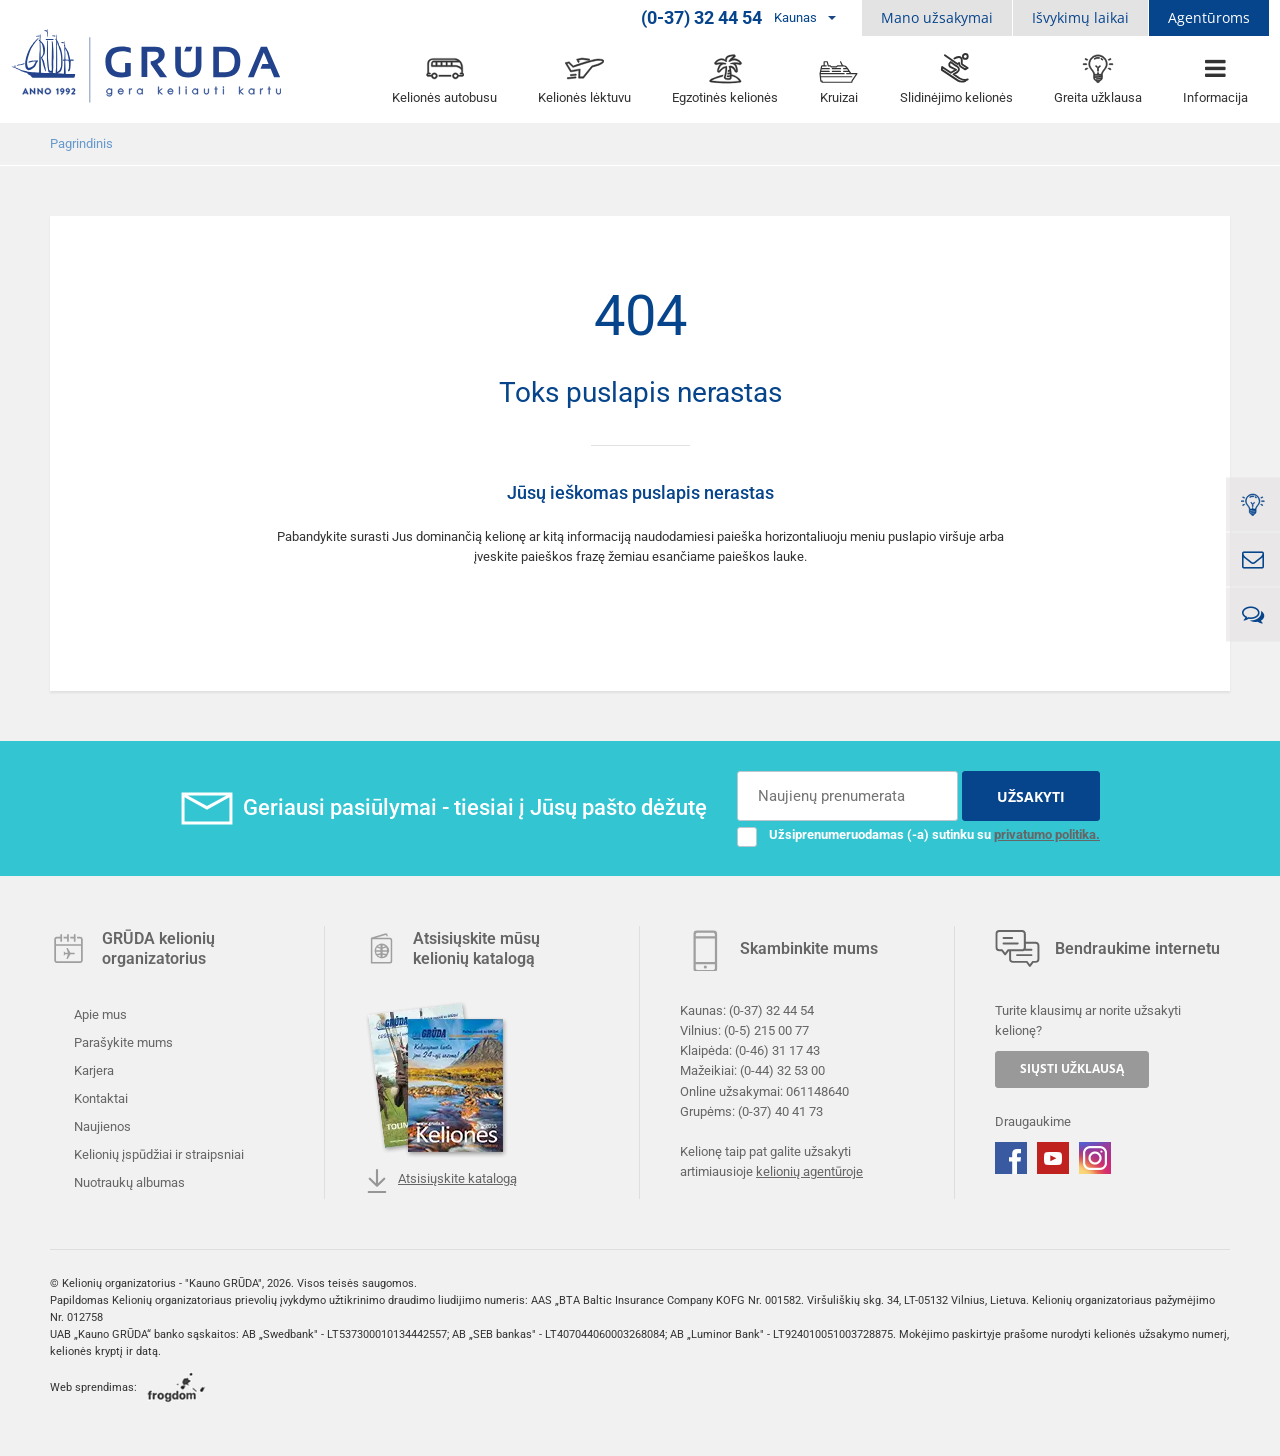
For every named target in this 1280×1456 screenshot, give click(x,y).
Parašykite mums (122, 1042)
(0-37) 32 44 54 (771, 1010)
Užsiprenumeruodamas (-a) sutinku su (918, 835)
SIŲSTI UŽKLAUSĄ (1072, 1068)
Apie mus (99, 1014)
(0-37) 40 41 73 (780, 1110)
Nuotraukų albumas (128, 1182)
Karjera (92, 1070)
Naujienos (101, 1126)
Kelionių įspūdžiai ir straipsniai (157, 1154)
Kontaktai (99, 1098)
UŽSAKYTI (1031, 796)
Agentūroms (1209, 17)
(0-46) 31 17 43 (777, 1050)
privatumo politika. (1047, 834)
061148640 (817, 1090)
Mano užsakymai (937, 17)
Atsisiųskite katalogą (441, 1181)
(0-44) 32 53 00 (782, 1070)
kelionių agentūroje (809, 1171)
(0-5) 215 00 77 (766, 1030)
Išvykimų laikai (1080, 17)
